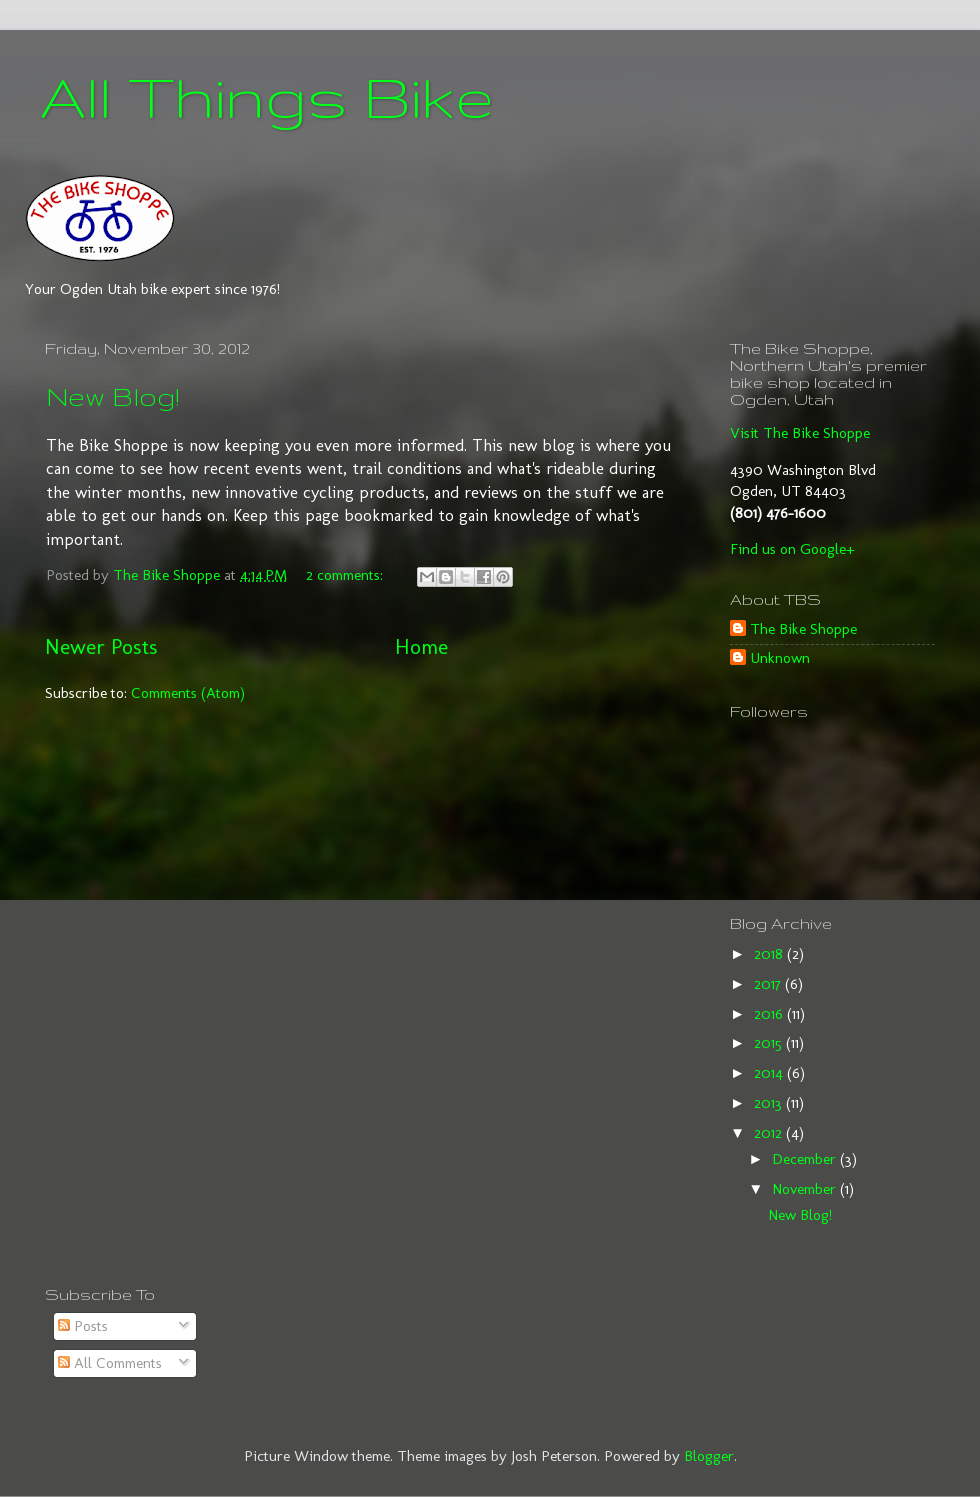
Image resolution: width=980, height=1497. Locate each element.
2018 (770, 954)
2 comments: (346, 575)
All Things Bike (267, 96)
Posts (83, 1326)
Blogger (709, 1456)
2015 (770, 1043)
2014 (770, 1073)
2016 (770, 1014)
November (806, 1189)
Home (421, 646)
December (806, 1159)
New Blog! (113, 396)
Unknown (780, 658)
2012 (770, 1133)
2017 (769, 984)
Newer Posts (101, 646)
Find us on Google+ (792, 549)
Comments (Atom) (188, 693)
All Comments (110, 1363)
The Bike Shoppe (803, 629)
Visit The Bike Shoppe (800, 433)
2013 (770, 1103)
